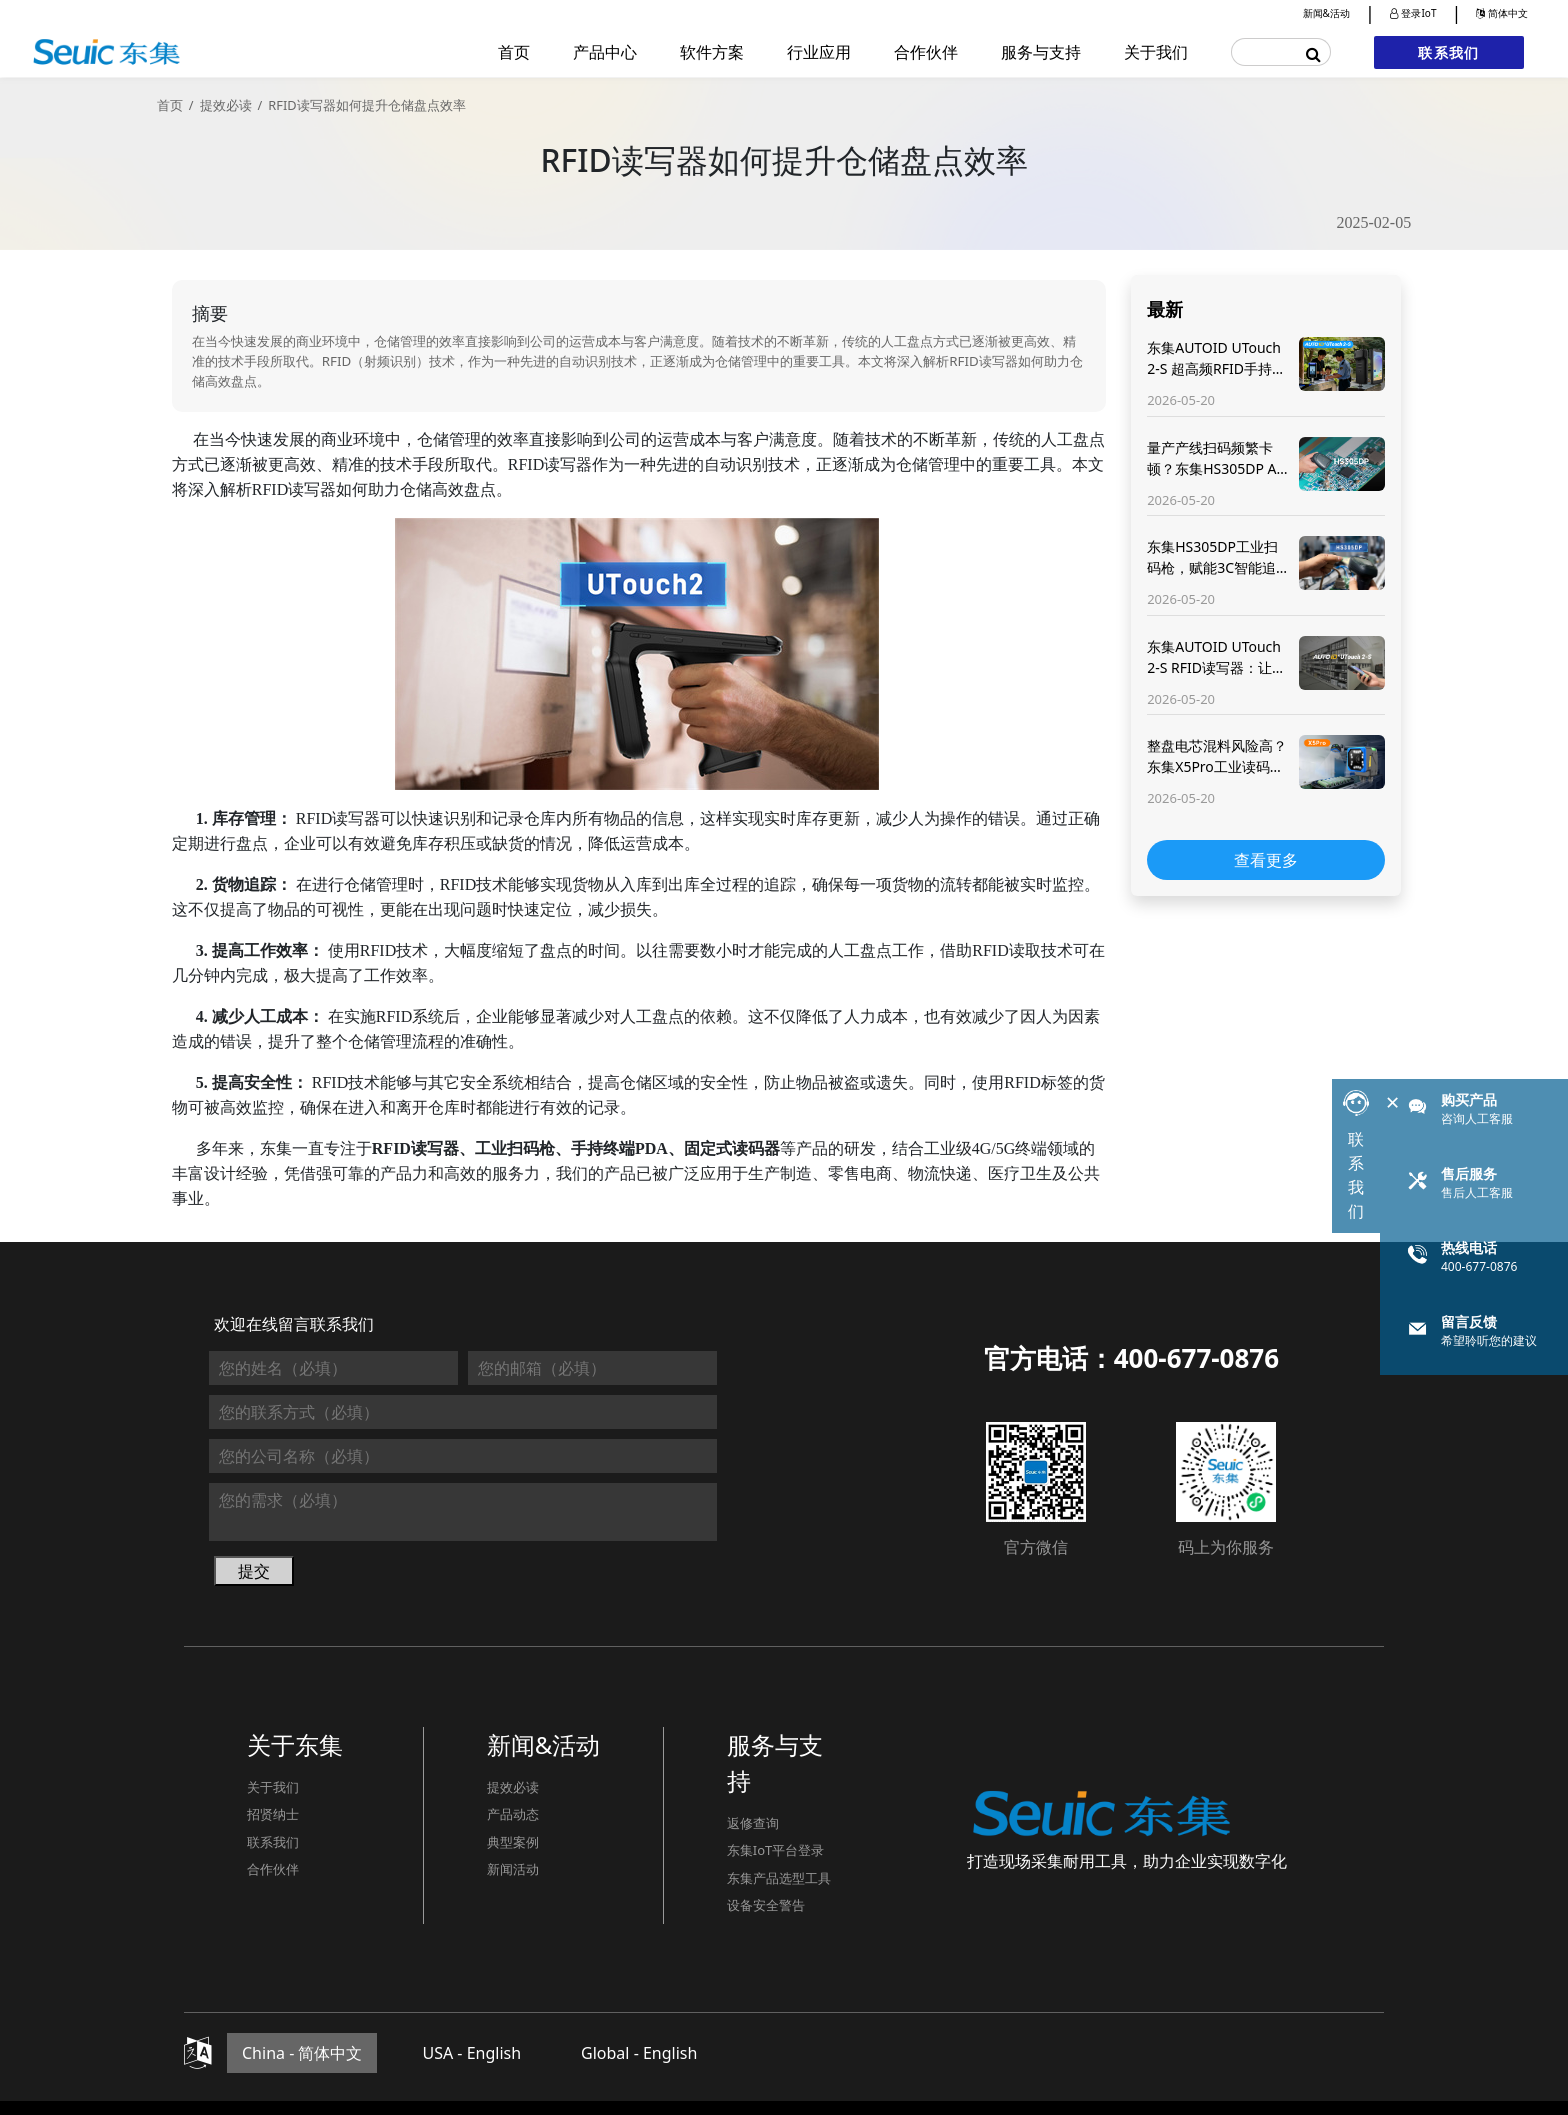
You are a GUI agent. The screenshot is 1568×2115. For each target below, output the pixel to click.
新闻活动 (513, 1869)
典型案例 (513, 1842)
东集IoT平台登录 (776, 1850)
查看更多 (1266, 860)
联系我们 (1448, 52)
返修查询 (753, 1823)
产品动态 (513, 1814)
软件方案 (712, 52)
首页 (514, 52)
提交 (254, 1571)
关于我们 (1156, 52)
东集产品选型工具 (779, 1878)
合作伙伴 (926, 52)
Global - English (639, 2053)
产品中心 (605, 52)
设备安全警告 (766, 1905)
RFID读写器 (550, 464)
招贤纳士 (273, 1814)
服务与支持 (1041, 52)
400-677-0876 (1196, 1358)
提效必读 (226, 105)
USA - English (471, 2053)
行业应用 (819, 52)
